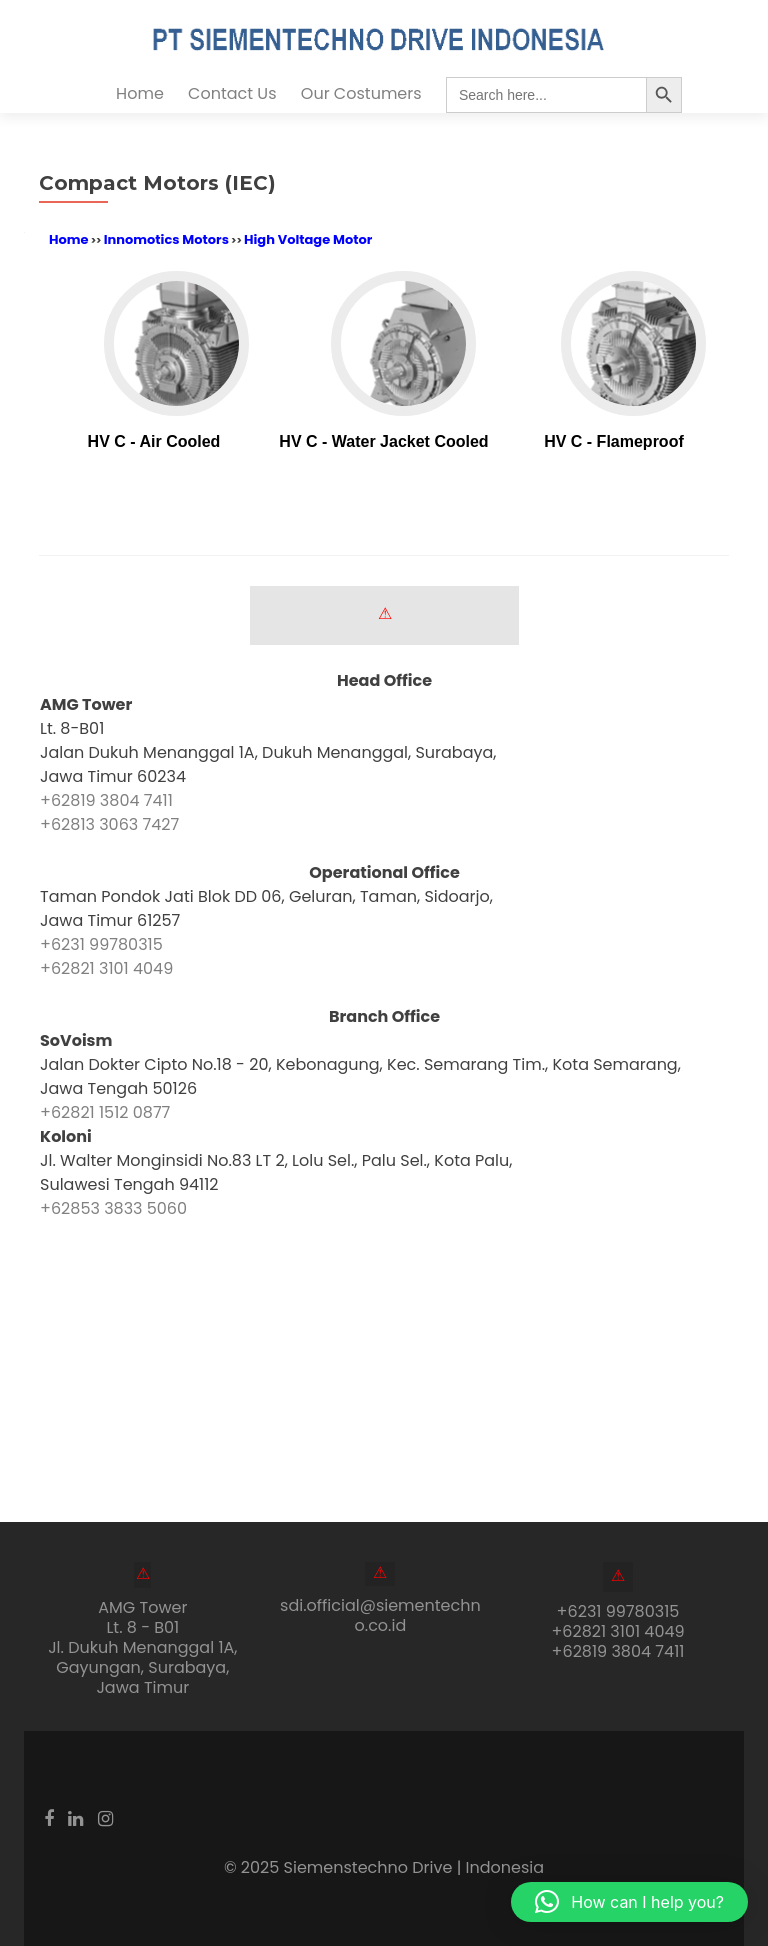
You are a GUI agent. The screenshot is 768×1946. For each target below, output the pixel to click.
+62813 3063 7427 (109, 824)
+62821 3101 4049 (106, 968)
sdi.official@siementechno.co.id (380, 1615)
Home (140, 93)
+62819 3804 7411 (106, 800)
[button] (629, 1902)
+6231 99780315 (101, 944)
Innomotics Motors (166, 239)
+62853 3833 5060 (113, 1208)
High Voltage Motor (308, 239)
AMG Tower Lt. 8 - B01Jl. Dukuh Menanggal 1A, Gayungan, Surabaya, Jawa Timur (142, 1647)
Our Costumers (361, 93)
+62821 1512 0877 (105, 1112)
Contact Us (232, 93)
